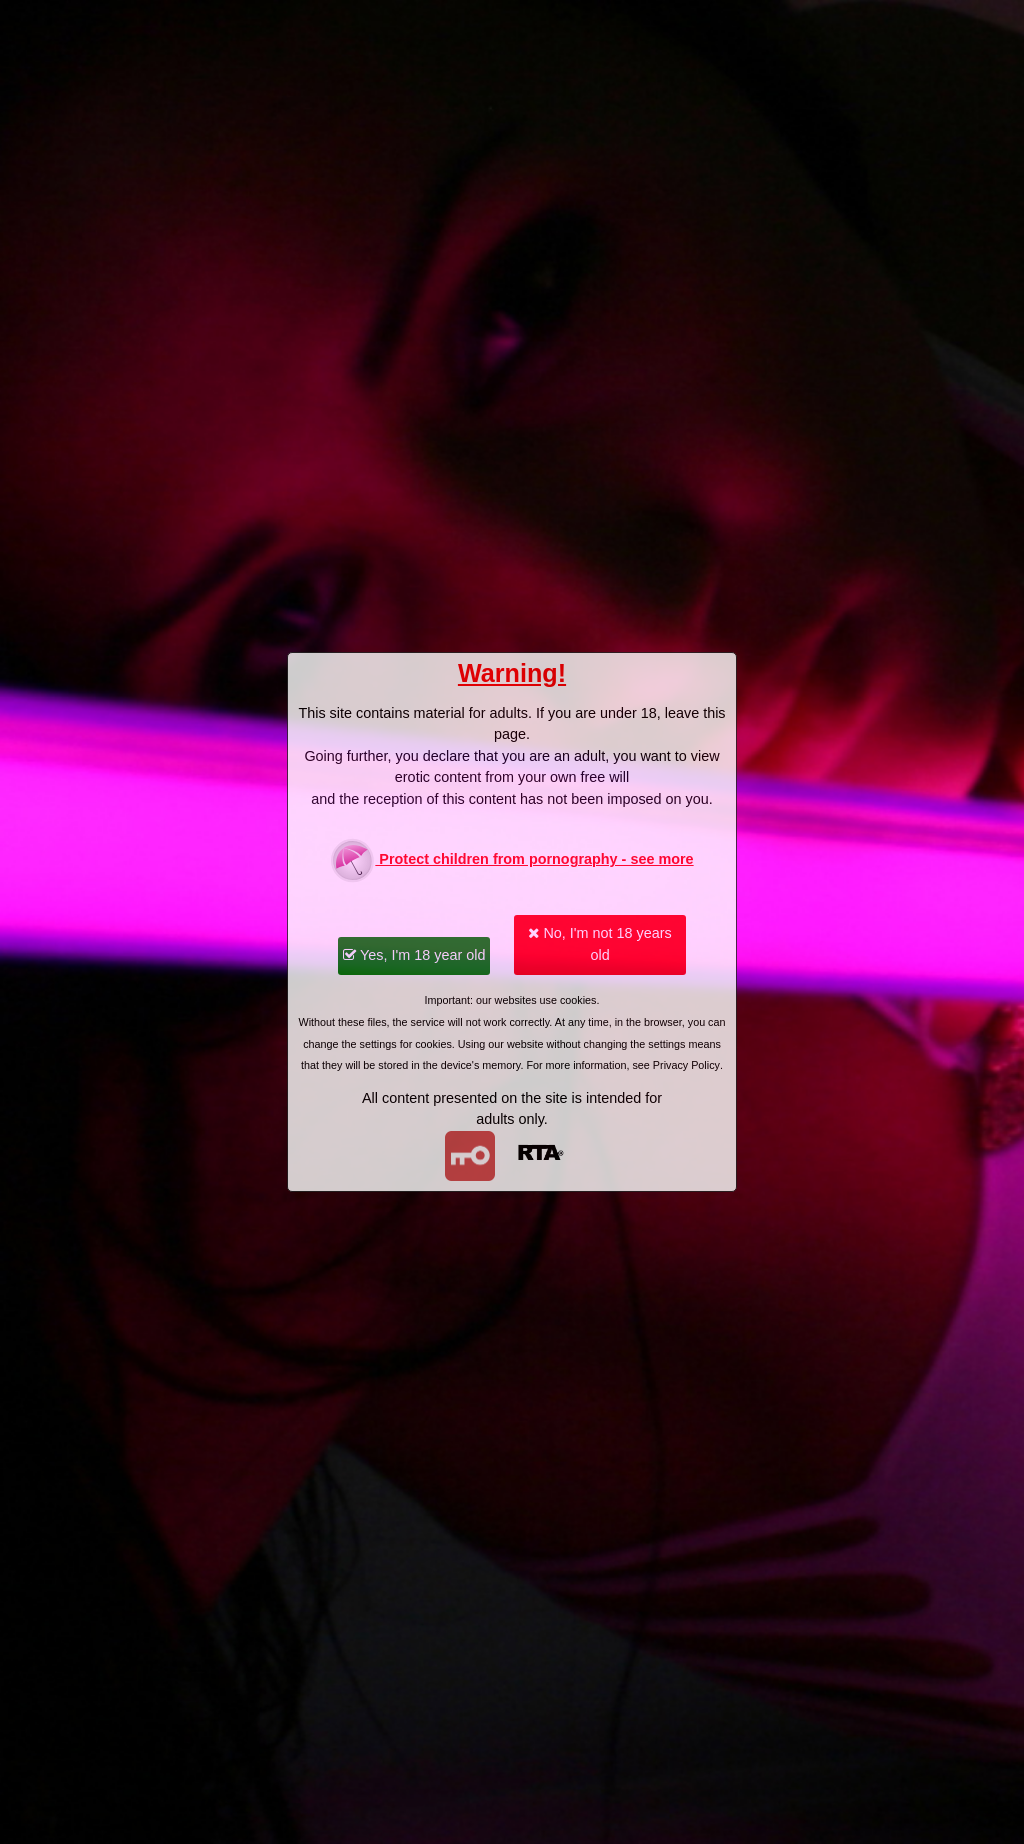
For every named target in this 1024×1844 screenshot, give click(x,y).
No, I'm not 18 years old (599, 944)
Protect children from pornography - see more (511, 860)
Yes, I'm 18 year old (414, 955)
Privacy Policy (686, 1065)
